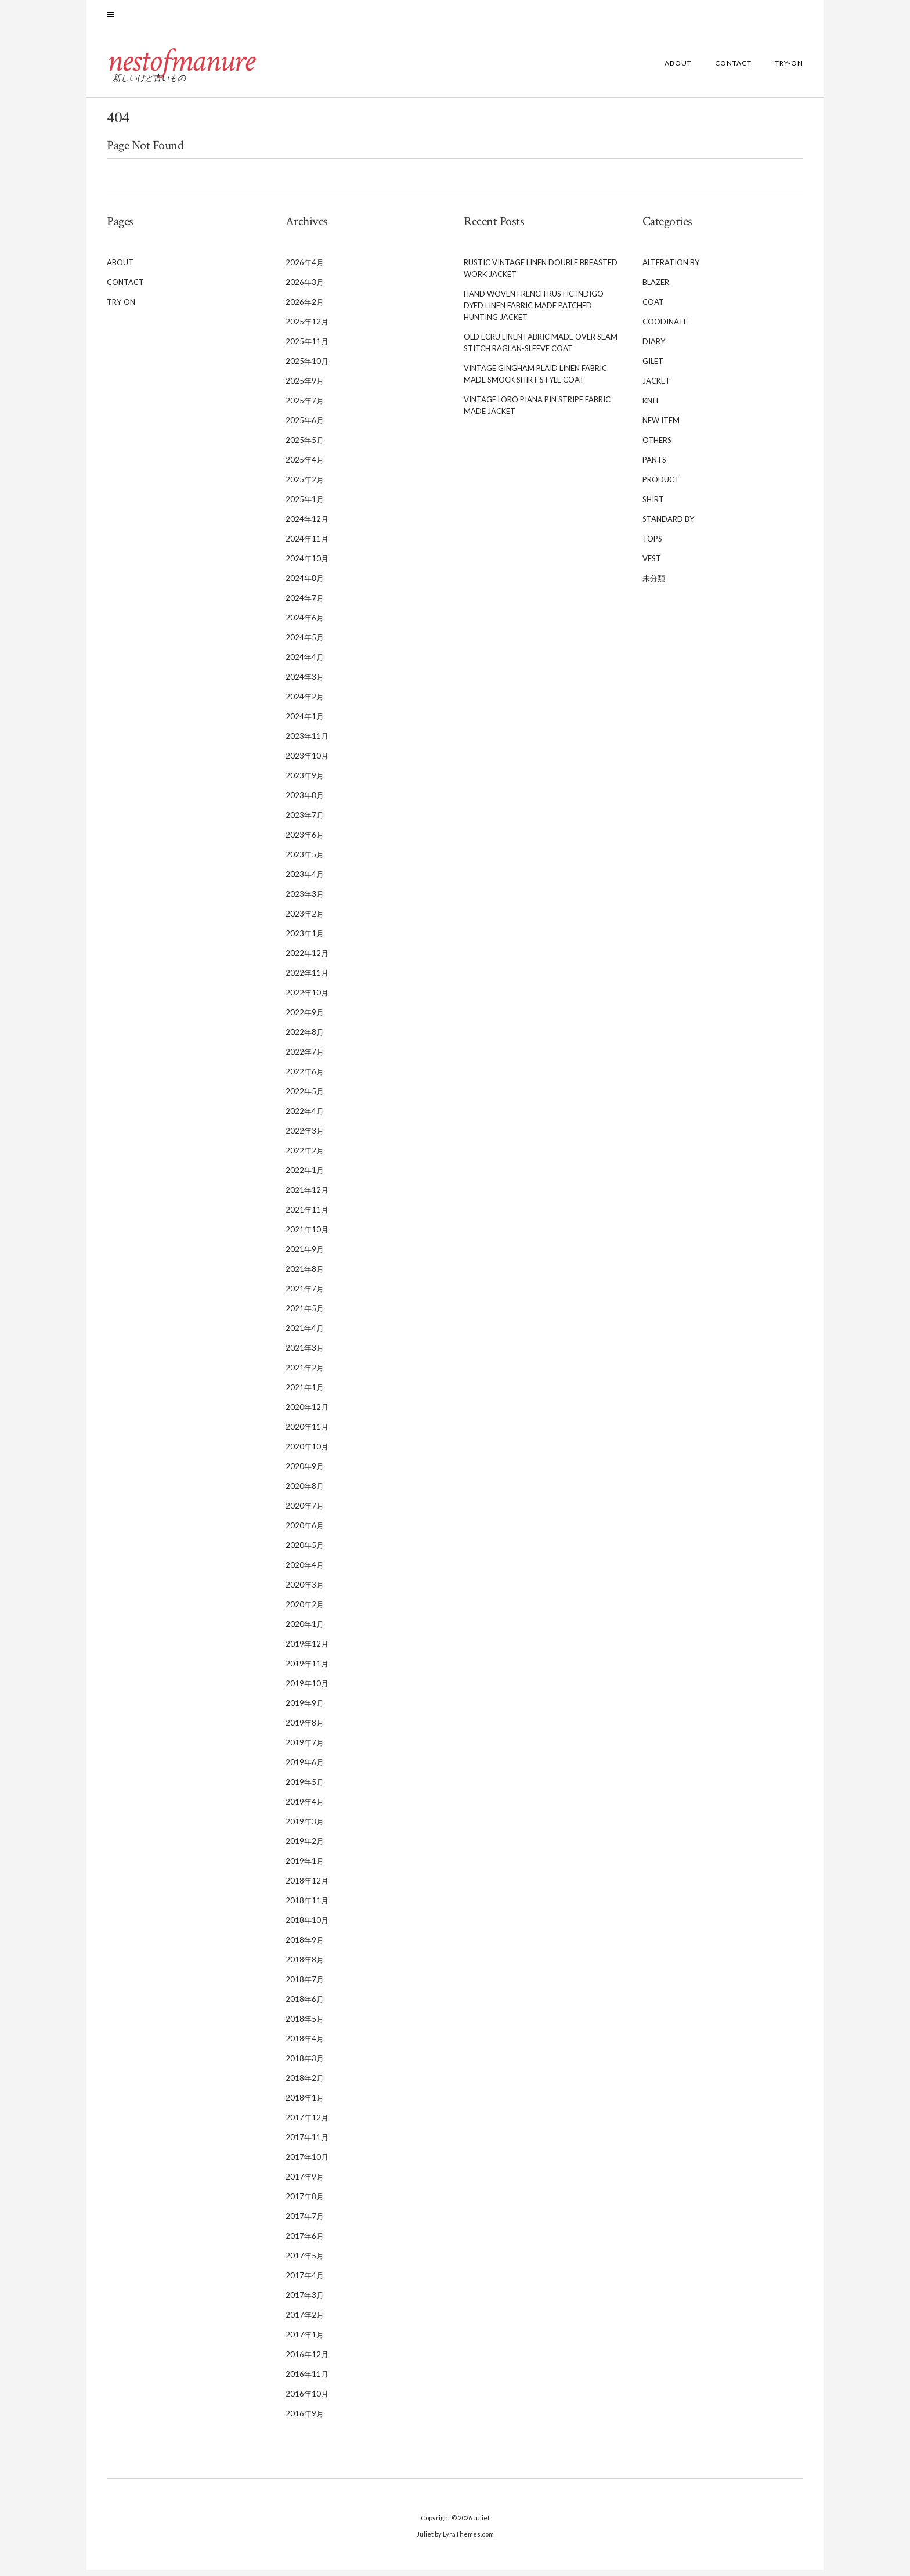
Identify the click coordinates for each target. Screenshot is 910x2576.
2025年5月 (305, 446)
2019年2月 (305, 1847)
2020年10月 (307, 1452)
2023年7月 (305, 821)
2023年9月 (305, 781)
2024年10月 (307, 564)
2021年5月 (305, 1314)
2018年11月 (307, 1906)
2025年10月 (307, 367)
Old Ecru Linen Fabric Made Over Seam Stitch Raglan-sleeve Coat (541, 348)
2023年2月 (305, 920)
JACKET (656, 387)
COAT (653, 308)
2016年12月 (307, 2360)
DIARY (653, 347)
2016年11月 (307, 2380)
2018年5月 (305, 2025)
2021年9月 (305, 1255)
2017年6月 (305, 2242)
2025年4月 (305, 466)
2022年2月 (305, 1156)
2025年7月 (305, 407)
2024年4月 (305, 663)
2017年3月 (305, 2301)
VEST (651, 564)
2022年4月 (305, 1117)
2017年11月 (307, 2143)
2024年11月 (307, 545)
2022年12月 (307, 959)
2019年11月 (307, 1670)
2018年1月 (305, 2104)
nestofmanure (185, 67)
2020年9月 (305, 1472)
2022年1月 (305, 1176)
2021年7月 (305, 1295)
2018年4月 (305, 2045)
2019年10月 (307, 1689)
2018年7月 (305, 1985)
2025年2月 (305, 485)
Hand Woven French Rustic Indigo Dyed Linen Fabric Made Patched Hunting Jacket (534, 311)
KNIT (651, 407)
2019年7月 (305, 1749)
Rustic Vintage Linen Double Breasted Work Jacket (541, 274)
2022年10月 (307, 999)
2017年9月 (305, 2183)
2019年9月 (305, 1709)
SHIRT (653, 505)
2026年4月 (305, 268)
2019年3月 (305, 1827)
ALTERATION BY (670, 268)
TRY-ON (789, 70)
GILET (652, 367)
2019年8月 (305, 1729)
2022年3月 (305, 1137)
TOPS (652, 545)
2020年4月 (305, 1571)
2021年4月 (305, 1334)
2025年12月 (307, 328)
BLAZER (655, 288)
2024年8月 (305, 584)
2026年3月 (305, 288)
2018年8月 (305, 1966)
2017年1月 (305, 2341)
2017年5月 (305, 2262)
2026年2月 (305, 308)
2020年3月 (305, 1591)
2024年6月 (305, 624)
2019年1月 (305, 1867)
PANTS (654, 466)
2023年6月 (305, 841)
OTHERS (656, 446)
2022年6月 (305, 1078)
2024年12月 (307, 525)
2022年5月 (305, 1097)
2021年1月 (305, 1393)
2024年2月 (305, 703)
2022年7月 (305, 1058)
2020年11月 (307, 1433)
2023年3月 (305, 900)
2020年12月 (307, 1413)
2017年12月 (307, 2123)
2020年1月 (305, 1630)
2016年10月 (307, 2400)
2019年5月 (305, 1788)
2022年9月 (305, 1018)
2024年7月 (305, 604)
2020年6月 (305, 1531)
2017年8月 (305, 2202)
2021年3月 (305, 1354)
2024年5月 (305, 643)
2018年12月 (307, 1887)
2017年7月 (305, 2222)
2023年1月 (305, 939)
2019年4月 (305, 1808)
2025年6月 (305, 426)
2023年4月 (305, 880)
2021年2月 (305, 1374)
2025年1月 (305, 505)
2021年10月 (307, 1235)
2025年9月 (305, 387)
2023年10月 (307, 762)
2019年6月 (305, 1768)
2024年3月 (305, 683)
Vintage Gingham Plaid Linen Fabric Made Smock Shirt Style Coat (535, 380)
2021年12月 (307, 1196)
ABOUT (678, 70)
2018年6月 (305, 2005)
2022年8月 (305, 1038)
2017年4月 (305, 2281)
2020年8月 (305, 1492)
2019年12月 (307, 1650)
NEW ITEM (661, 426)
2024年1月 (305, 722)
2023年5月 (305, 860)
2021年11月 (307, 1216)
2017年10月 (307, 2163)
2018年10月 (307, 1926)
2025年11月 (307, 347)
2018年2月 (305, 2084)
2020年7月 (305, 1512)
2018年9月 (305, 1946)
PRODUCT (661, 485)
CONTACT (733, 70)
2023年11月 (307, 742)
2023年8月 (305, 801)
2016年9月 (305, 2420)
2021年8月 (305, 1275)
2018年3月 (305, 2064)
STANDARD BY (668, 525)
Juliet (481, 2524)
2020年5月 (305, 1551)
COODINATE (665, 328)
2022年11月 (307, 979)
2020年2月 (305, 1610)
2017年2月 (305, 2321)
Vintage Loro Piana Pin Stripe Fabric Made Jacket (537, 411)
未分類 (653, 584)
